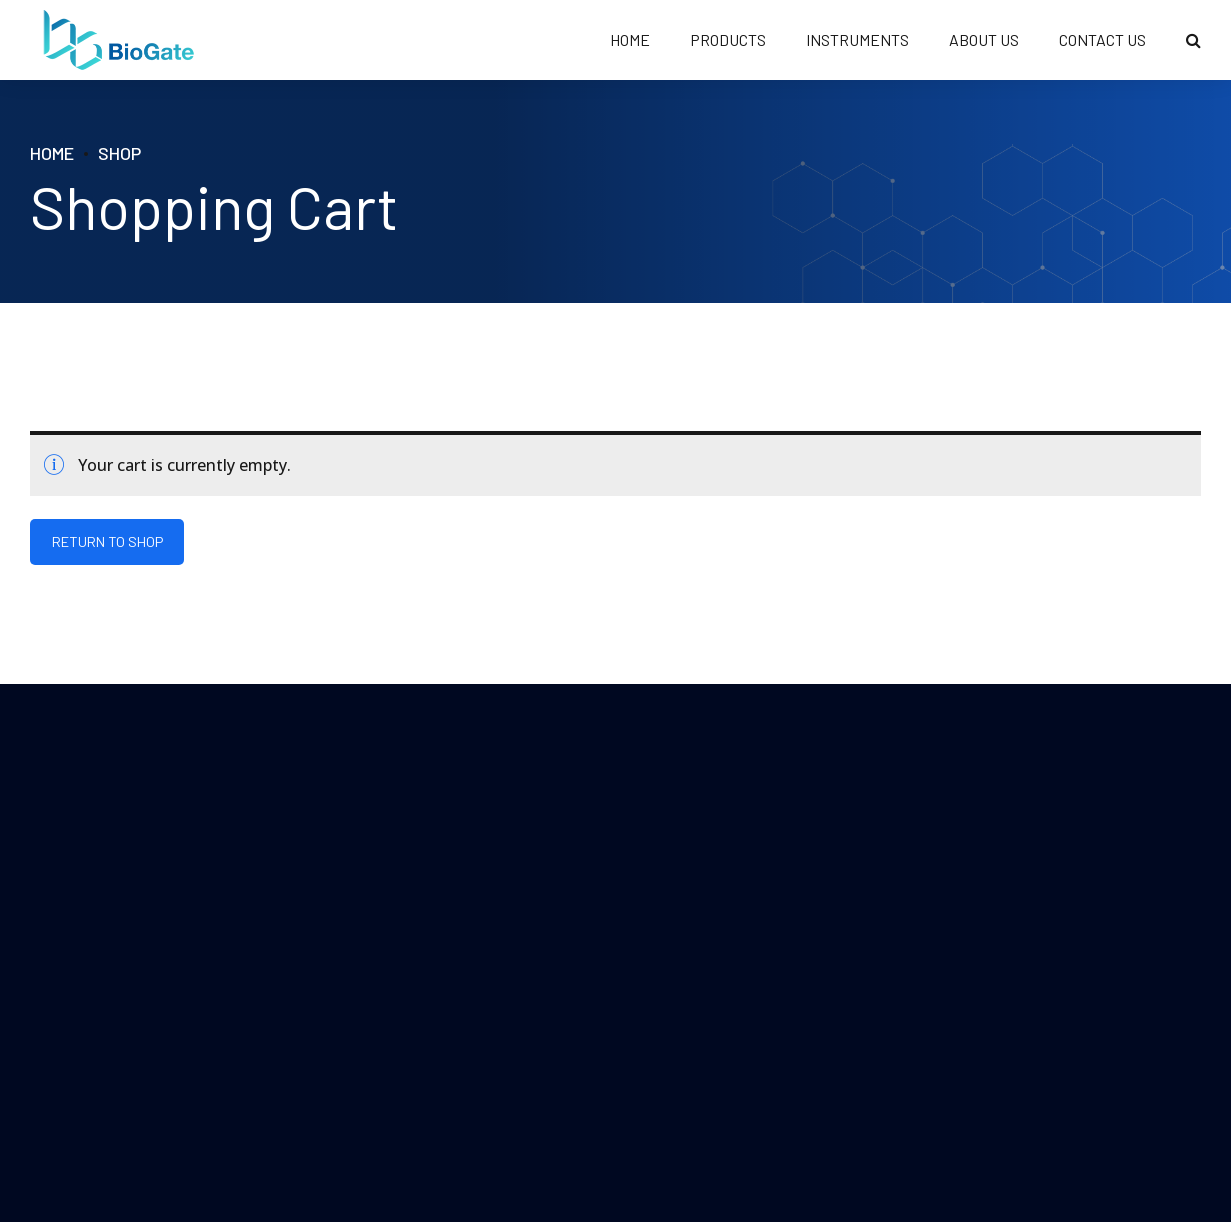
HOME (630, 39)
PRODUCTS (728, 39)
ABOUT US (984, 39)
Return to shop (107, 542)
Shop (119, 153)
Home (52, 153)
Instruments (857, 39)
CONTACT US (1102, 39)
